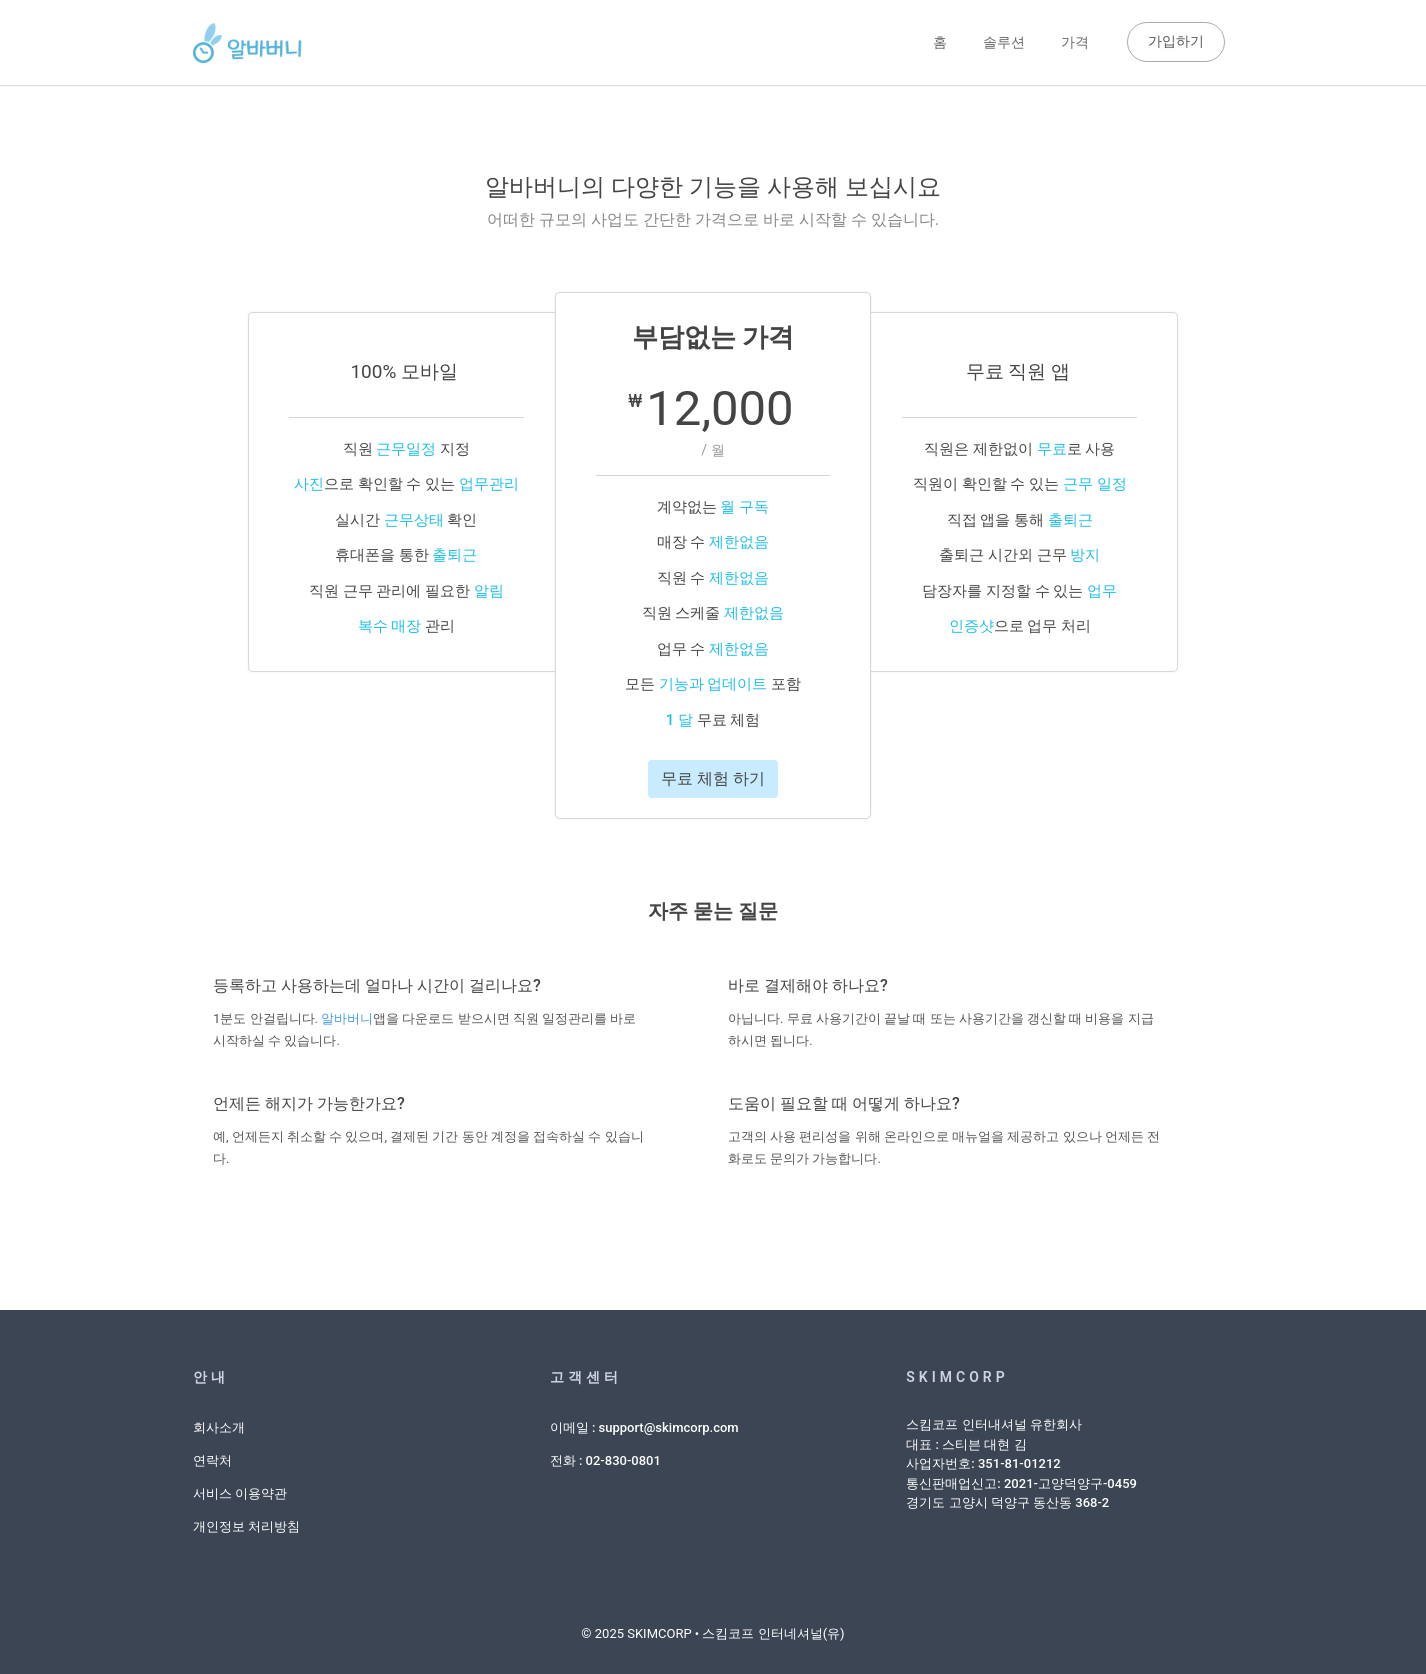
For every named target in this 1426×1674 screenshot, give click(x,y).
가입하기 (1176, 41)
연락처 (212, 1460)
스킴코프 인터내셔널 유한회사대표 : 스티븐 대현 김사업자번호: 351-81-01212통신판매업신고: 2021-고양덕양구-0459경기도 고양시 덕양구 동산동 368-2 (1021, 1463)
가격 (1075, 42)
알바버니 (347, 1018)
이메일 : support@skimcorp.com (644, 1427)
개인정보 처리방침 (246, 1526)
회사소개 (219, 1427)
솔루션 (1004, 42)
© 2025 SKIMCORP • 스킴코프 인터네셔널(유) (712, 1633)
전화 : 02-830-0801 (605, 1460)
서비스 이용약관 (240, 1493)
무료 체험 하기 (713, 778)
